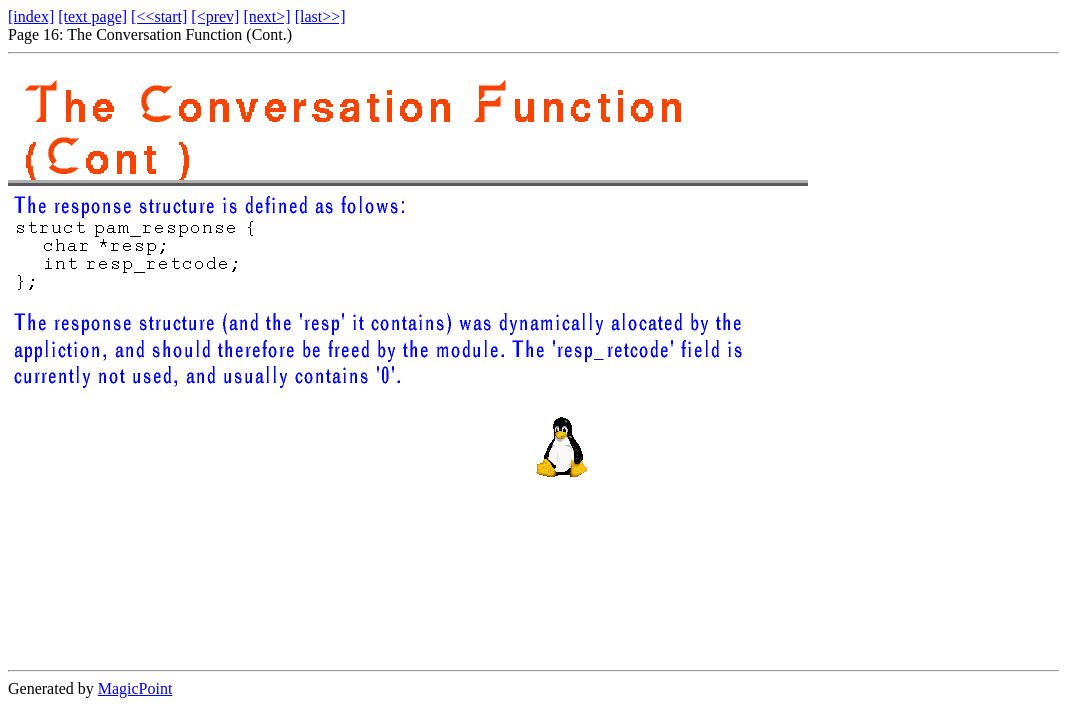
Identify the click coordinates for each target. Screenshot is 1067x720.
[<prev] (215, 16)
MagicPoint (135, 688)
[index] (31, 16)
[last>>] (320, 16)
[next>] (266, 16)
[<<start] (159, 16)
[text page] (92, 16)
